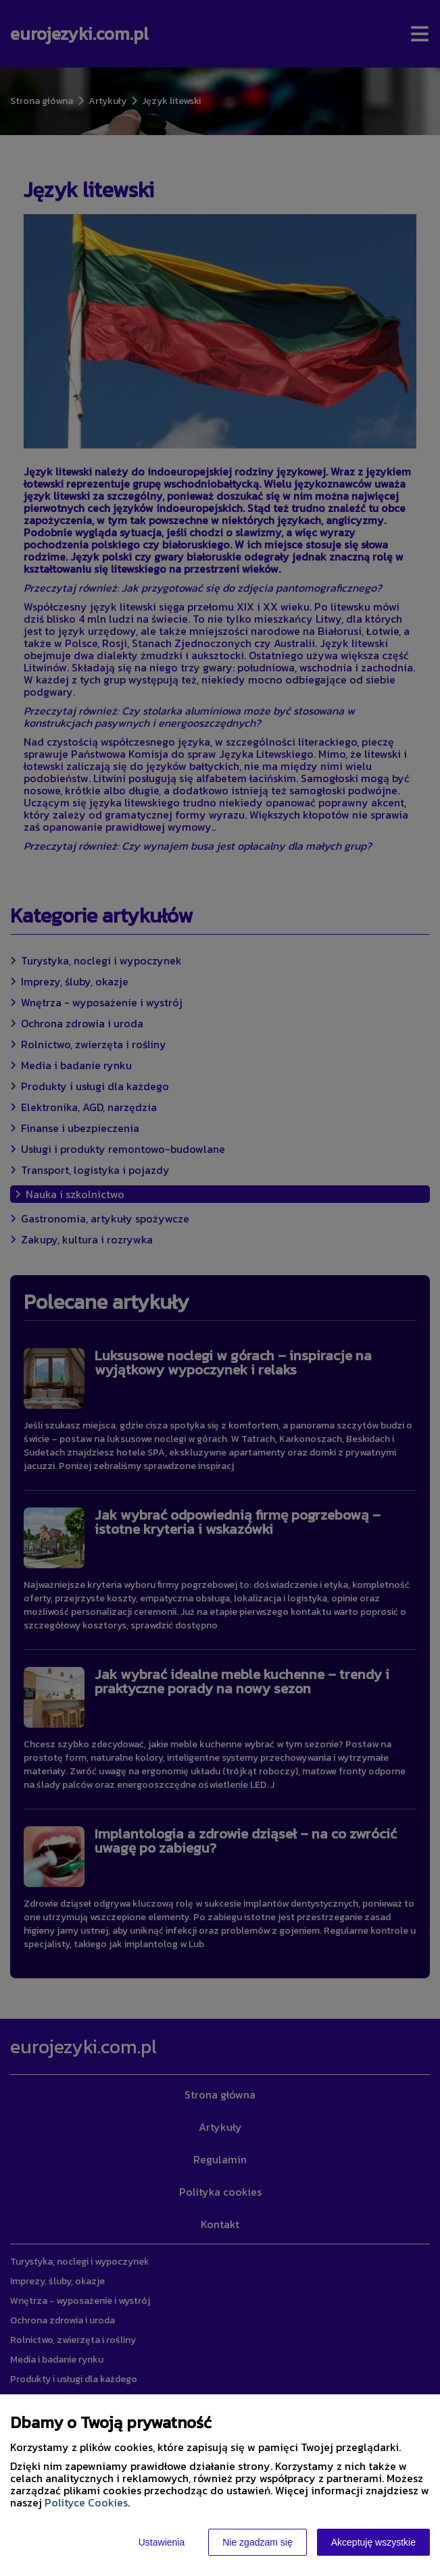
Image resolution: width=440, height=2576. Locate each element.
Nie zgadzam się (257, 2542)
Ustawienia (162, 2542)
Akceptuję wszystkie (373, 2542)
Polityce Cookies (86, 2502)
